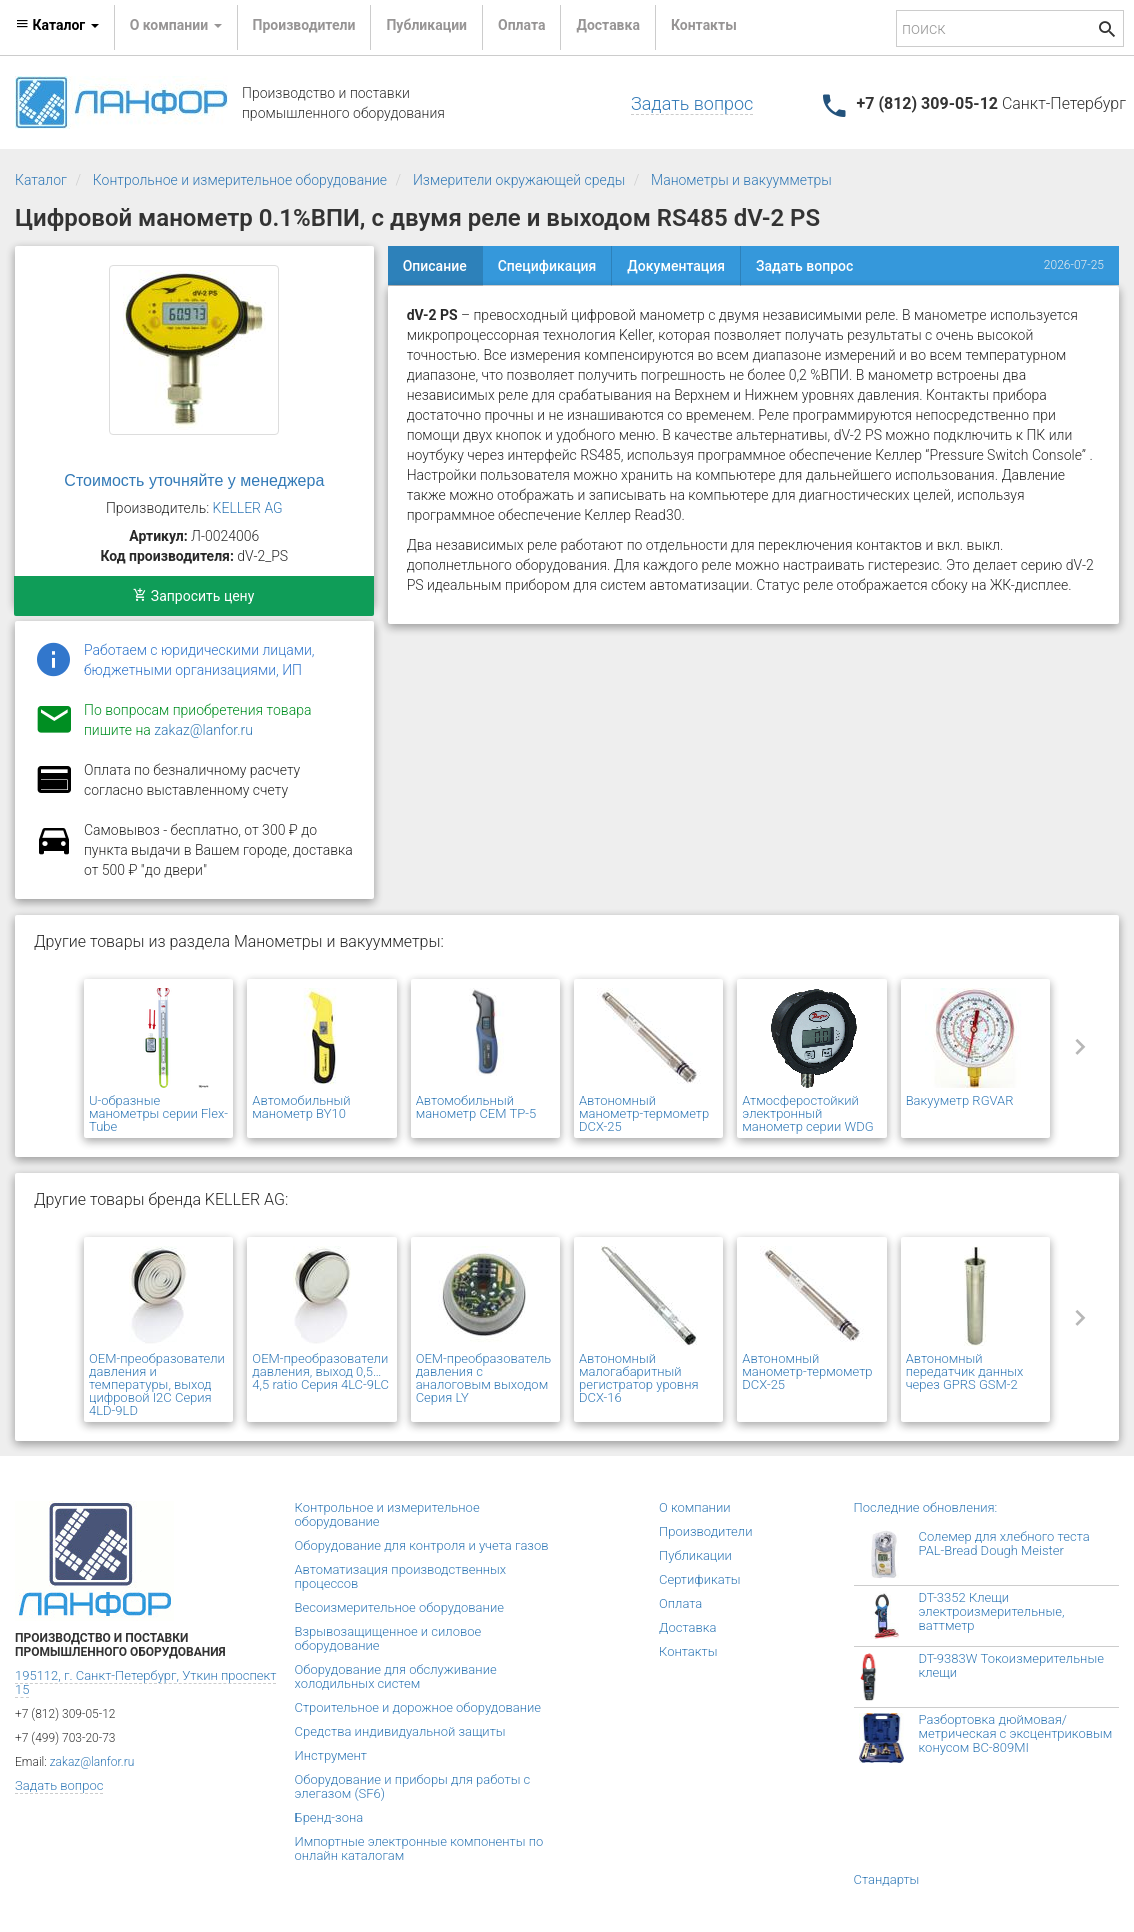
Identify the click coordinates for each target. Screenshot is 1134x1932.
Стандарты (887, 1879)
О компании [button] (176, 25)
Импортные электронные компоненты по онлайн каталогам (419, 1848)
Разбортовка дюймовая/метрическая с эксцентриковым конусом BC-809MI (1016, 1733)
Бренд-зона (329, 1817)
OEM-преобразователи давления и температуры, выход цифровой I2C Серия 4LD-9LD (157, 1384)
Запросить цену (193, 596)
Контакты (704, 25)
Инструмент (331, 1755)
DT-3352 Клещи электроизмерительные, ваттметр (992, 1611)
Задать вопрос (692, 103)
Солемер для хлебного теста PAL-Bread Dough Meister (1004, 1543)
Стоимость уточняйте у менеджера (194, 480)
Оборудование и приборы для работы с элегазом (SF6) (413, 1786)
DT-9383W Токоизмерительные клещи (1011, 1665)
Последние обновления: (926, 1507)
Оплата (521, 25)
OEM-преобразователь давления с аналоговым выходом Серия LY (484, 1378)
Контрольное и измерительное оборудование (240, 180)
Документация (676, 266)
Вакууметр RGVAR (960, 1100)
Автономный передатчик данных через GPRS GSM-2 (965, 1371)
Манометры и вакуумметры (741, 180)
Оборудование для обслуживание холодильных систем (396, 1676)
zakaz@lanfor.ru (203, 730)
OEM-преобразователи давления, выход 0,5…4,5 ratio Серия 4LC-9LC (320, 1371)
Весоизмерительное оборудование (399, 1607)
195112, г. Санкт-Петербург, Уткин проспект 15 (145, 1682)
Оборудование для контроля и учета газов (422, 1545)
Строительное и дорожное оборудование (418, 1707)
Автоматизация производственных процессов (401, 1576)
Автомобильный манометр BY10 (301, 1107)
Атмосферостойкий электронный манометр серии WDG (807, 1113)
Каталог (41, 180)
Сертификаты (700, 1579)
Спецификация (547, 266)
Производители (304, 25)
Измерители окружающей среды (519, 180)
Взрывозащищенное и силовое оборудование (388, 1638)
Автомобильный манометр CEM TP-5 (476, 1107)
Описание (435, 266)
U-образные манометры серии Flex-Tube (158, 1113)
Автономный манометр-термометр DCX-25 (644, 1113)
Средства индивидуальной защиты (400, 1731)
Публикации (426, 25)
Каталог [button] (57, 25)
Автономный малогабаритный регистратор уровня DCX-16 (639, 1378)
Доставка (607, 25)
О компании (695, 1507)
